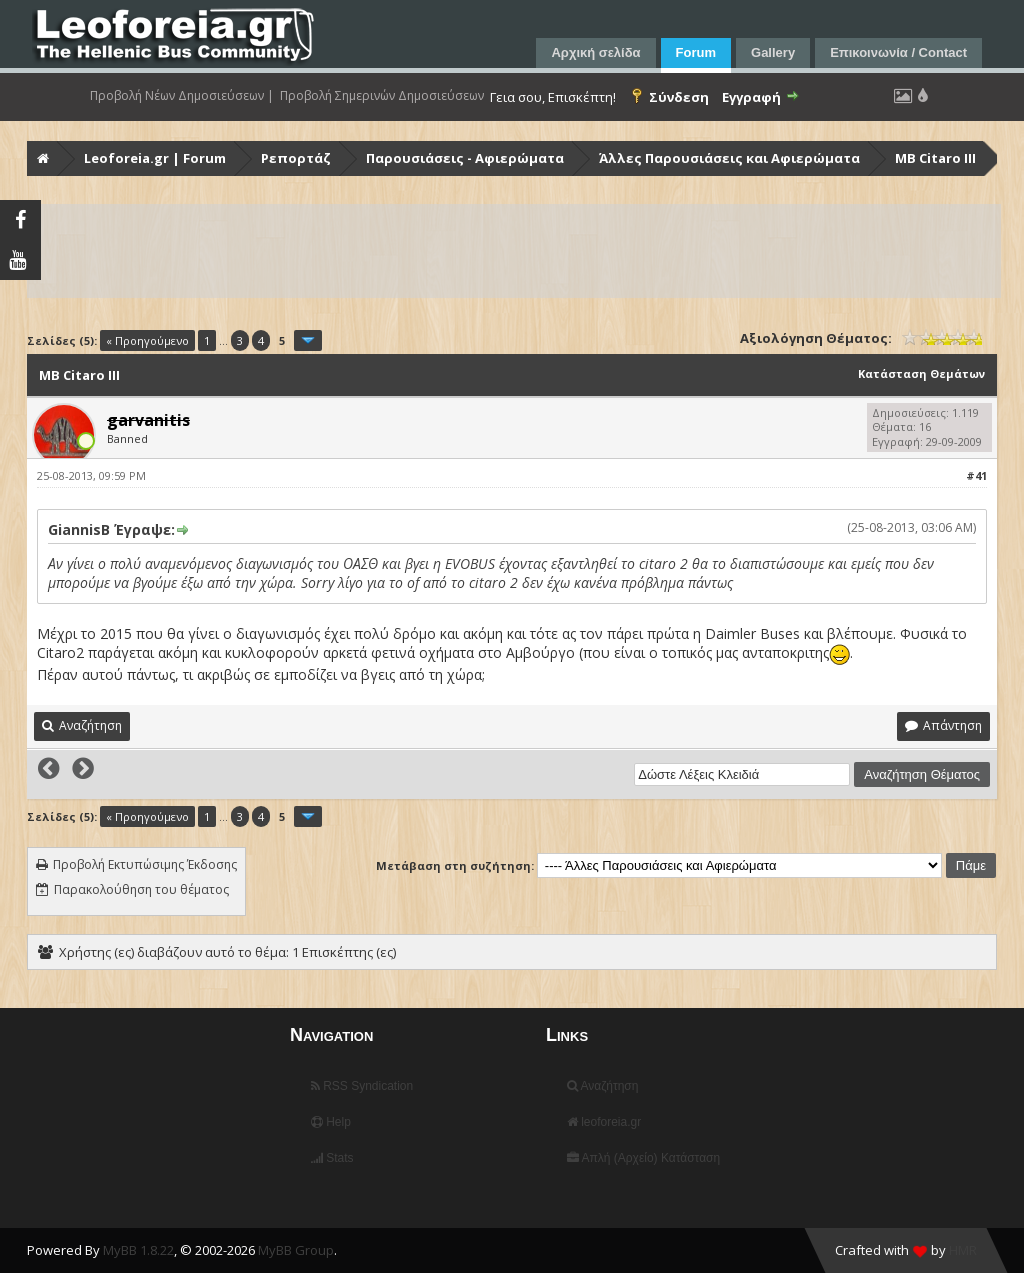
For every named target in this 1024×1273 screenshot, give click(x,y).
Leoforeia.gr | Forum (155, 158)
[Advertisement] (514, 251)
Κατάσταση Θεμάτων (921, 373)
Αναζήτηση (603, 1086)
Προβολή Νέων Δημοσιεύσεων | (182, 96)
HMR (963, 1250)
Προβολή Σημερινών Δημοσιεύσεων (382, 96)
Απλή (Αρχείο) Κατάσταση (643, 1158)
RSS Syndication (362, 1086)
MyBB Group (296, 1250)
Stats (332, 1158)
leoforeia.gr (604, 1122)
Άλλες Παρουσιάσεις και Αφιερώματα (729, 158)
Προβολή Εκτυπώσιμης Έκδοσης (145, 864)
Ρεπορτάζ (296, 158)
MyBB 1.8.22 (138, 1250)
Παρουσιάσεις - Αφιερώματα (465, 158)
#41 (976, 475)
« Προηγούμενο (147, 340)
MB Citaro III (935, 158)
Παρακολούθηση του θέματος (141, 889)
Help (331, 1122)
